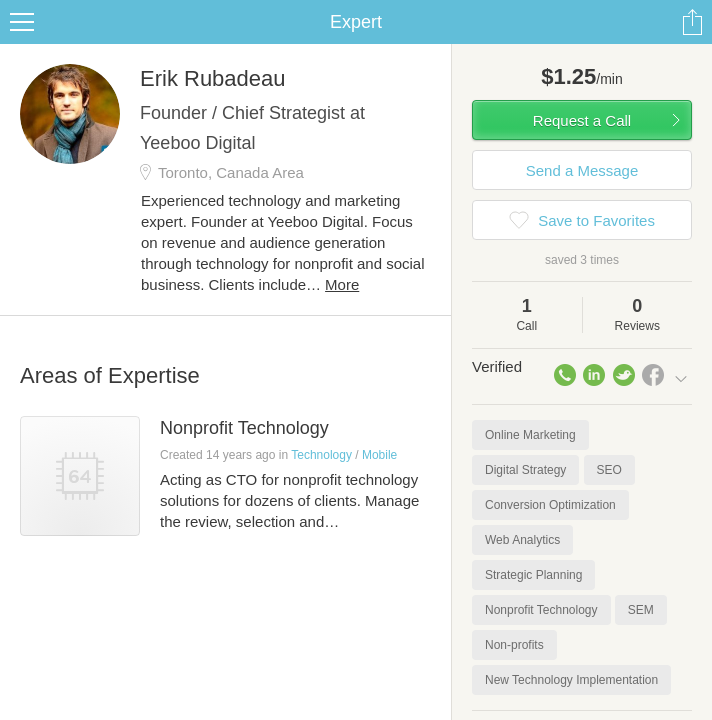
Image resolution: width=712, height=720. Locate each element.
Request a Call (582, 120)
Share (692, 22)
